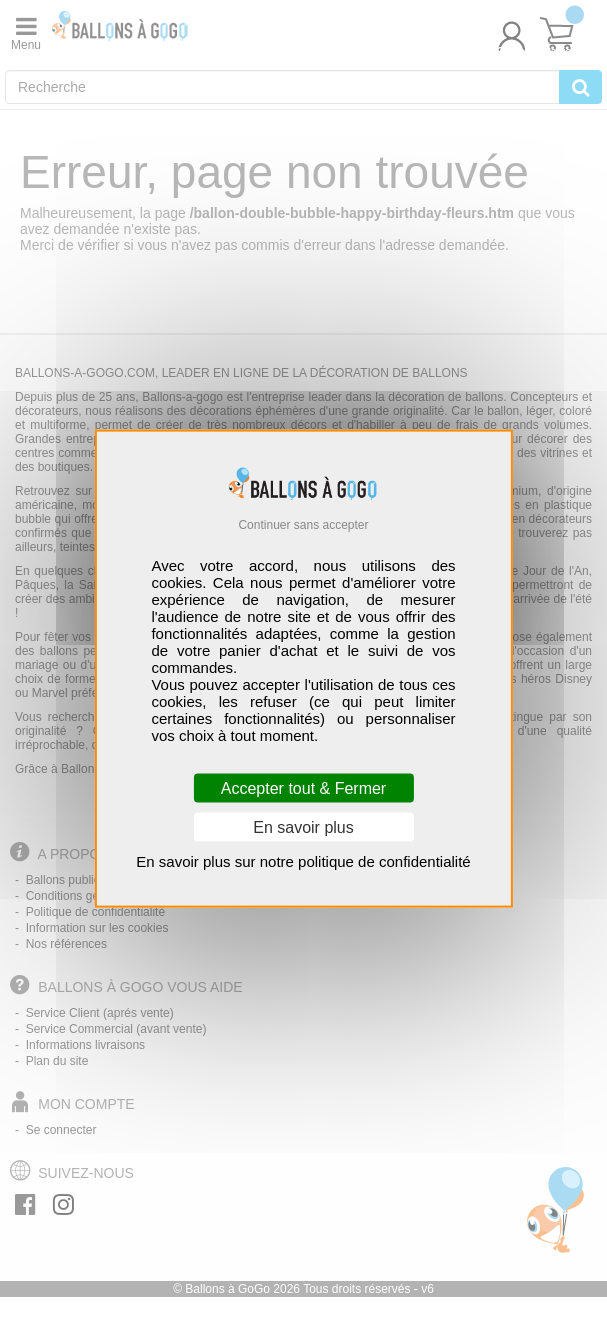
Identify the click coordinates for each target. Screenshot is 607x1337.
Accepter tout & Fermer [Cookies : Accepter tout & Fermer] (303, 788)
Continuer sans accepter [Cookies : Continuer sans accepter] (303, 524)
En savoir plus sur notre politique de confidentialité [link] (303, 861)
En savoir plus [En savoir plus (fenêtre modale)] (303, 827)
